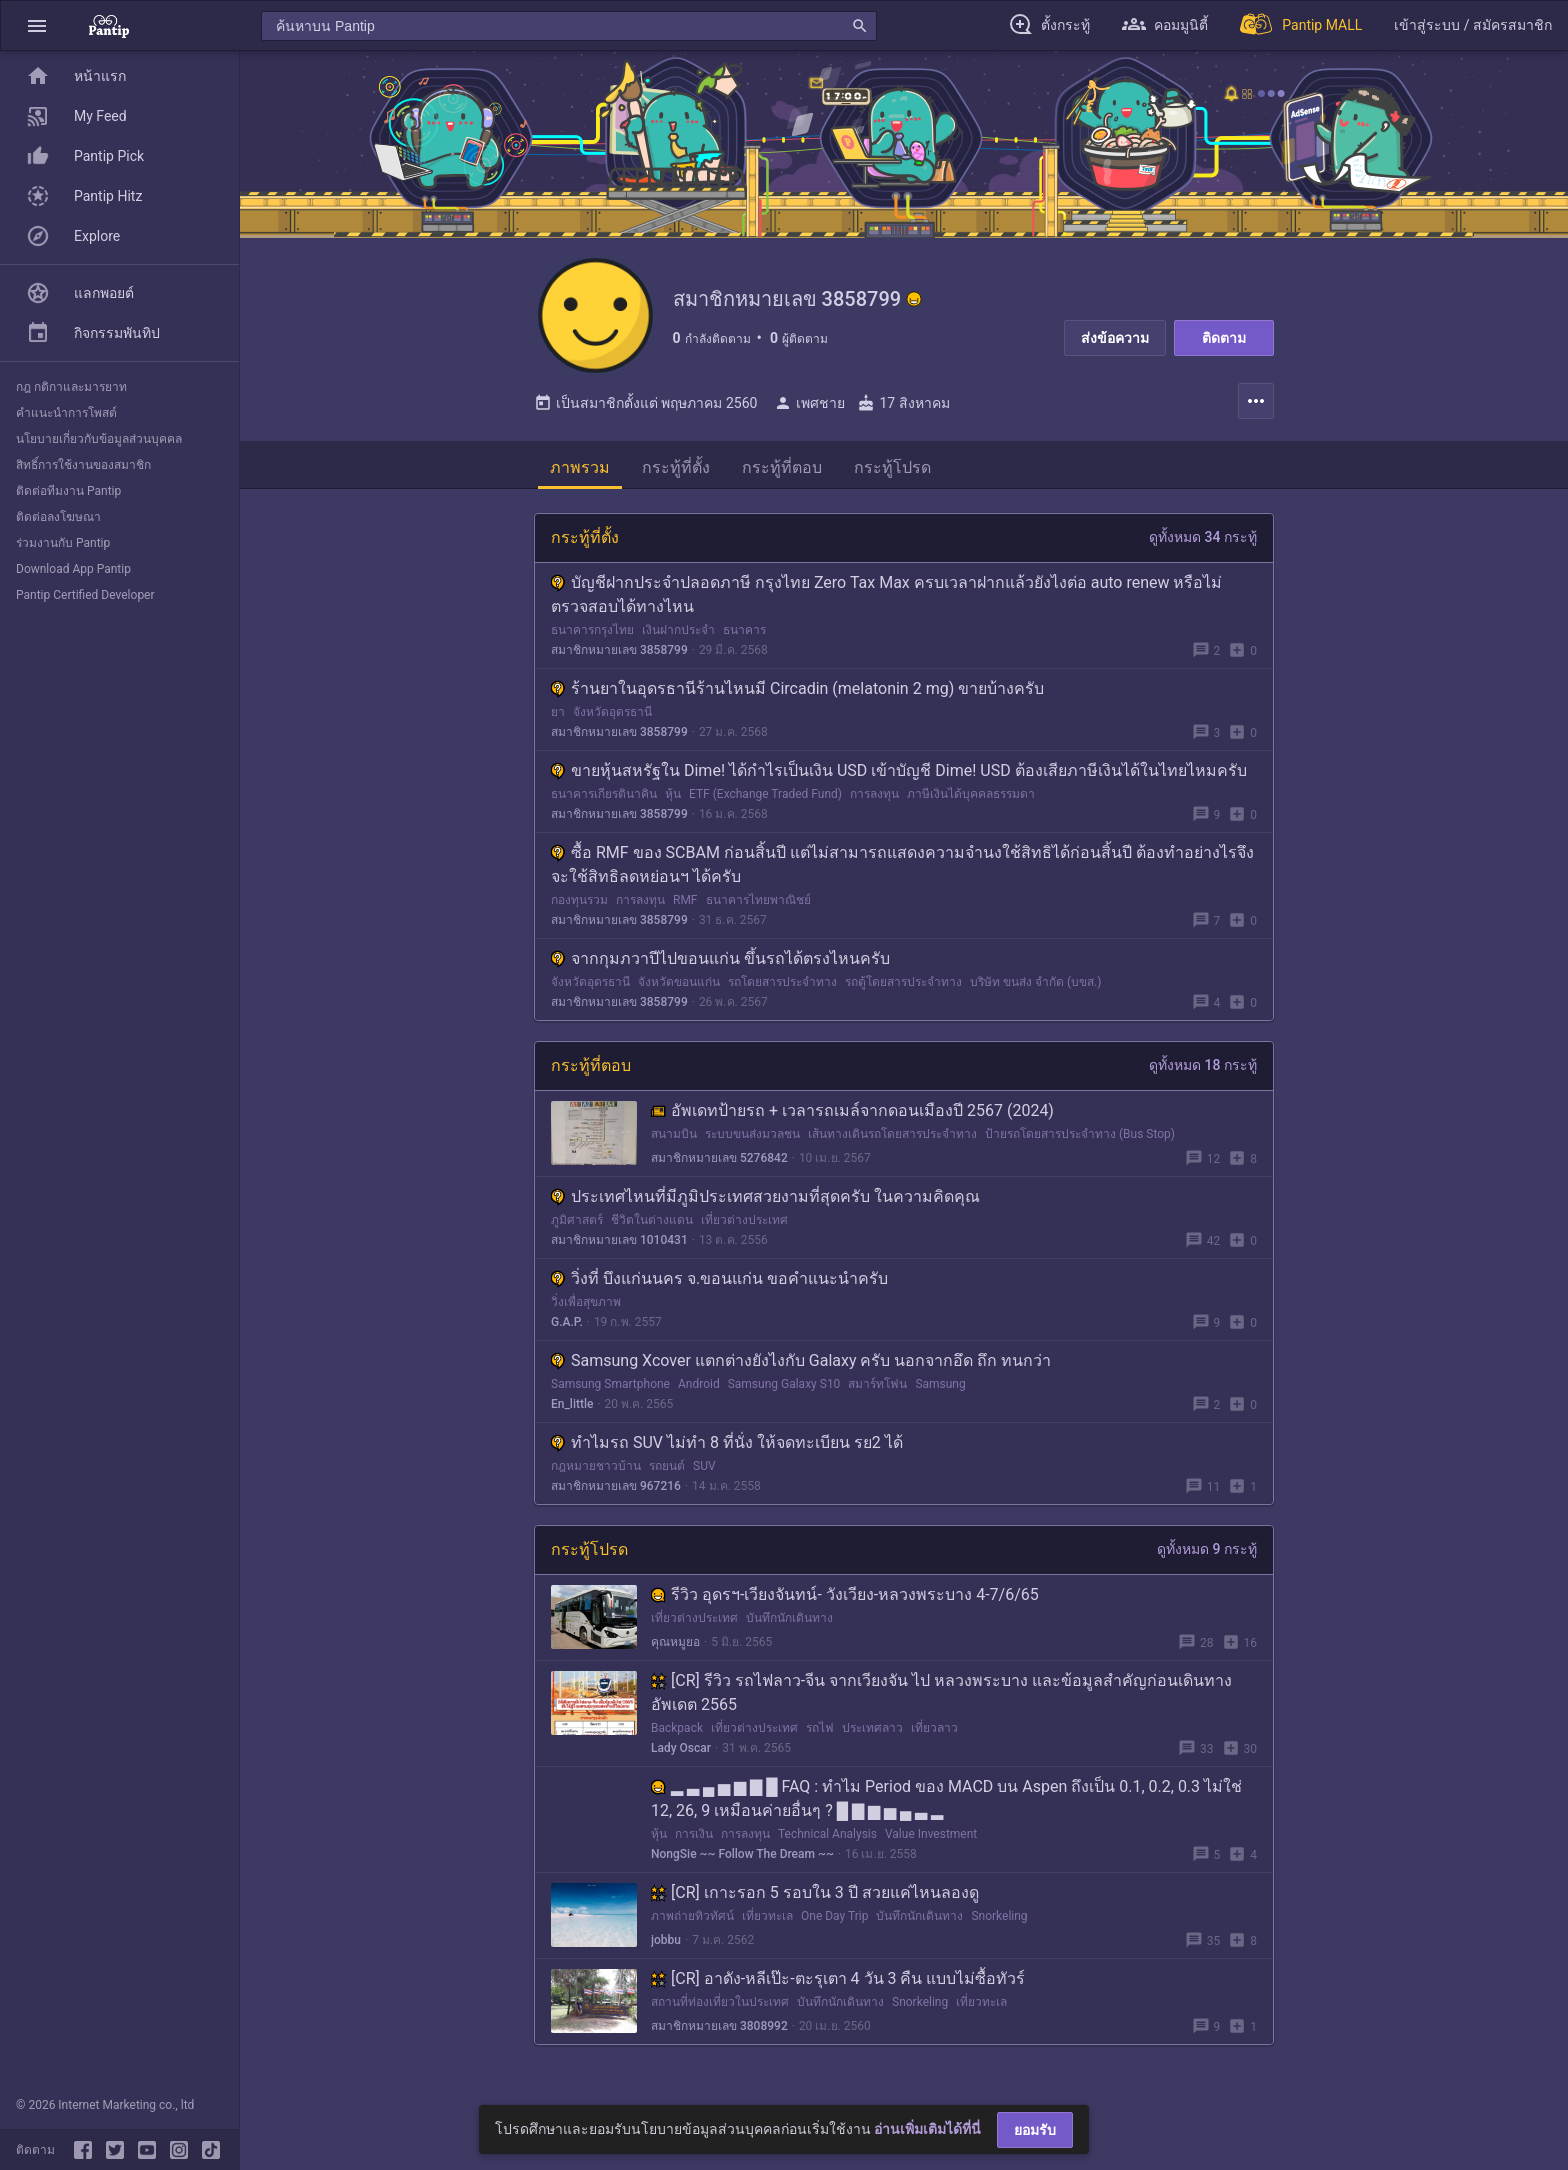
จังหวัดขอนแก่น (679, 987)
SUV (704, 1471)
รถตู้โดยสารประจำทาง (903, 987)
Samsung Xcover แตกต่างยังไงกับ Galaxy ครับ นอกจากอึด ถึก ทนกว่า (801, 1365)
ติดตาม (1224, 338)
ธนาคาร (744, 635)
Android (699, 1389)
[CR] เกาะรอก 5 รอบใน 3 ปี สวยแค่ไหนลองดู (815, 1897)
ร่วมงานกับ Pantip (63, 543)
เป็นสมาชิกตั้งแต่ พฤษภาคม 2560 (645, 408)
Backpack (677, 1733)
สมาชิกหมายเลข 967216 (616, 1491)
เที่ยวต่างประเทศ (744, 1225)
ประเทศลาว (872, 1733)
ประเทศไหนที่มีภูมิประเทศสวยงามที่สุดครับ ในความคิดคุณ (765, 1201)
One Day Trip (834, 1921)
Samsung (940, 1389)
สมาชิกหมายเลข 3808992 (719, 2031)
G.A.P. (567, 1327)
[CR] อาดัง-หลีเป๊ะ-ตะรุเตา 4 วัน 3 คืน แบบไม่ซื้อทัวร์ (838, 1983)
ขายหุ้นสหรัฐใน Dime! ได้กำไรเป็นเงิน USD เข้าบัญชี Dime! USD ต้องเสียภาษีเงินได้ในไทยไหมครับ (899, 775)
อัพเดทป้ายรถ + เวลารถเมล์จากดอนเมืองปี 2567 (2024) (852, 1115)
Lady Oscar (681, 1753)
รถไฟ (820, 1733)
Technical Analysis (827, 1839)
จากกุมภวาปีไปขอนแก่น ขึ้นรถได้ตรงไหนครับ (720, 963)
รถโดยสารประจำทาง (782, 987)
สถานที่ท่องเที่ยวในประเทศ (720, 2007)
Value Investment (931, 1839)
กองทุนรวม (579, 905)
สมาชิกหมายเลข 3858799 (619, 655)
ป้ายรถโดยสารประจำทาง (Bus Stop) (1080, 1139)
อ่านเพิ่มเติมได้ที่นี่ (927, 2129)
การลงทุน (874, 799)
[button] (37, 25)
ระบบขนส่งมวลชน (752, 1139)
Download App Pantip (73, 569)
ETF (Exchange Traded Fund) (765, 799)
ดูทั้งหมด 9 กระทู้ (1207, 1554)
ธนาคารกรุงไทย (592, 635)
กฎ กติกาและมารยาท (71, 387)
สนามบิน (674, 1139)
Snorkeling (999, 1921)
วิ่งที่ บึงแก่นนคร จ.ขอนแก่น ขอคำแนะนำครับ (719, 1283)
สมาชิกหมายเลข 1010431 (619, 1245)
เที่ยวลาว (934, 1733)
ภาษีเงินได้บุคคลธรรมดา (971, 799)
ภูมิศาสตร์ (577, 1225)
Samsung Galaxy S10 (784, 1389)
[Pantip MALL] (1301, 25)
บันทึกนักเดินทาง (789, 1623)
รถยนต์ (667, 1471)
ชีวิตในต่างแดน (652, 1225)
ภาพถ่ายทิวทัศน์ (692, 1921)
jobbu (666, 1945)
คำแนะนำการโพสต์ (66, 413)
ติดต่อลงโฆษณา (58, 517)
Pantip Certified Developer (85, 595)
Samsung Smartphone (610, 1389)
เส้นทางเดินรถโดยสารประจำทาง (892, 1139)
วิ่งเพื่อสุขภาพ (586, 1307)
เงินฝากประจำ (678, 635)
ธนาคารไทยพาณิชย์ (758, 905)
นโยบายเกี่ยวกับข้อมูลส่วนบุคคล (99, 439)
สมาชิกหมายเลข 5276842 (719, 1163)
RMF (685, 905)
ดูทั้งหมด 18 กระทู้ (1203, 1070)
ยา (558, 717)
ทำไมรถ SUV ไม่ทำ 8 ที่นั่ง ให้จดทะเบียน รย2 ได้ (727, 1447)
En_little (572, 1409)
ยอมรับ (1035, 2130)
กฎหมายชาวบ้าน (596, 1471)
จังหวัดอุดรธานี (612, 717)
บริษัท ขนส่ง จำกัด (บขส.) (1035, 987)
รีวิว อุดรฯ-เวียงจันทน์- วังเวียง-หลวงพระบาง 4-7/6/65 (845, 1599)
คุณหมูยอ (675, 1647)
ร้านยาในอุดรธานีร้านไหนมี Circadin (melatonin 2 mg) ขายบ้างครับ (797, 693)
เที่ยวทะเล (767, 1921)
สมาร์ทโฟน (877, 1389)
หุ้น (673, 799)
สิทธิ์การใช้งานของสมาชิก (83, 465)
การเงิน (694, 1839)
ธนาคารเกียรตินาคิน (604, 799)
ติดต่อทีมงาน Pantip (68, 491)
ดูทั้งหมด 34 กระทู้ (1203, 542)
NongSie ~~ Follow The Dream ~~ (742, 1859)
